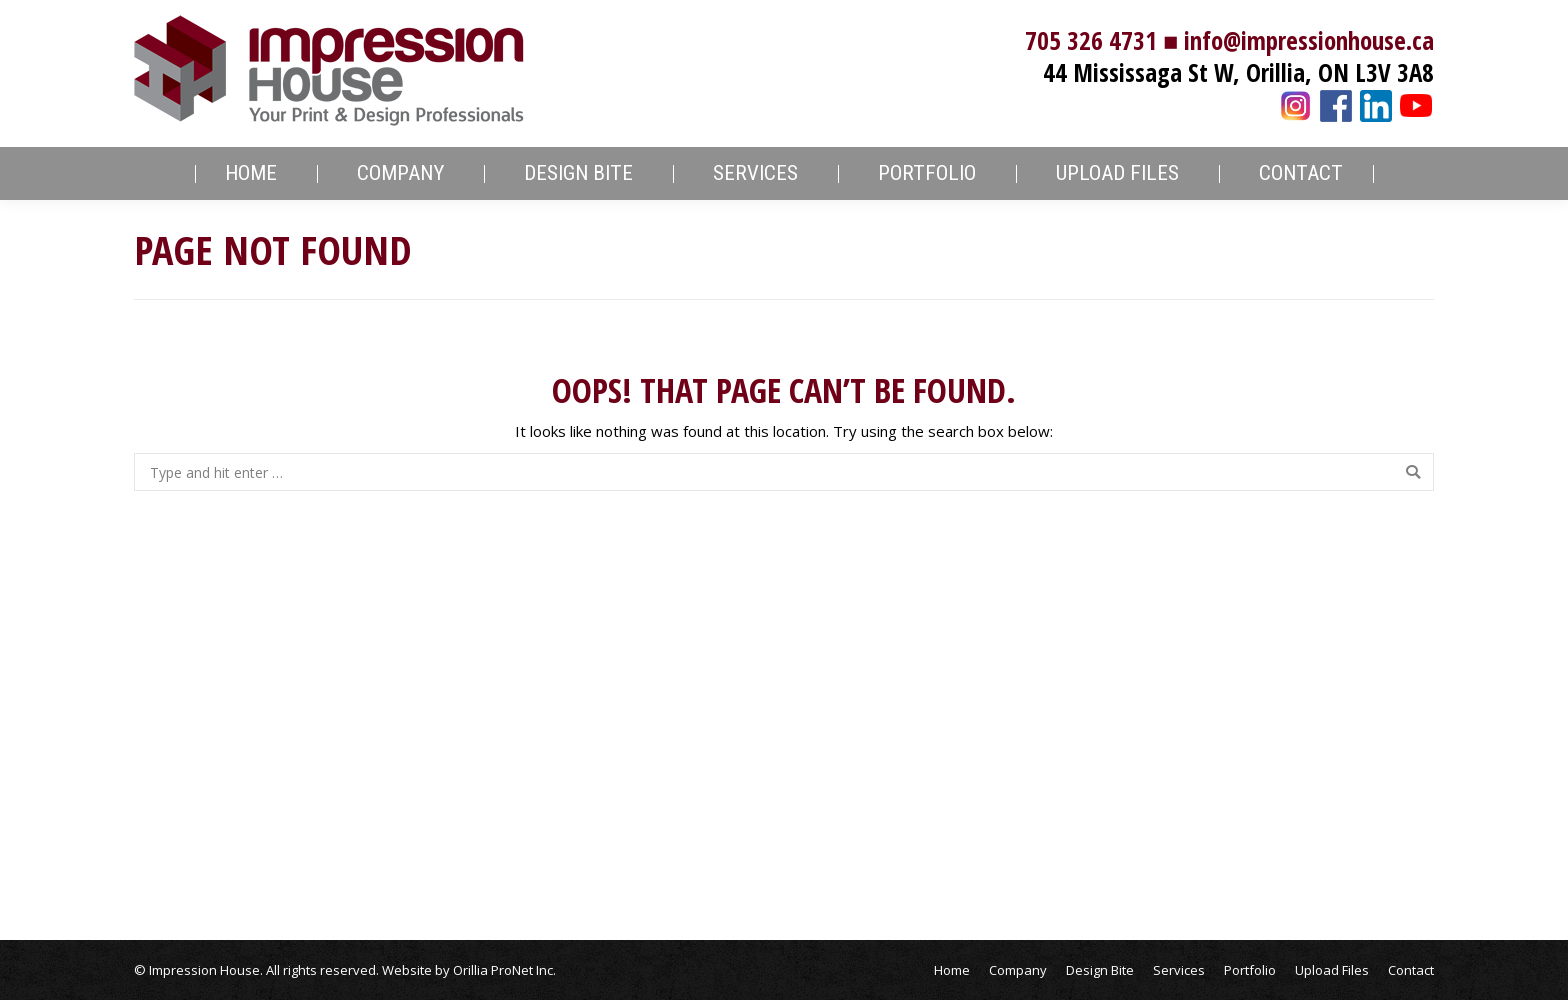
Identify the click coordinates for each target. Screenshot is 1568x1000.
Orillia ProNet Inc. (504, 970)
